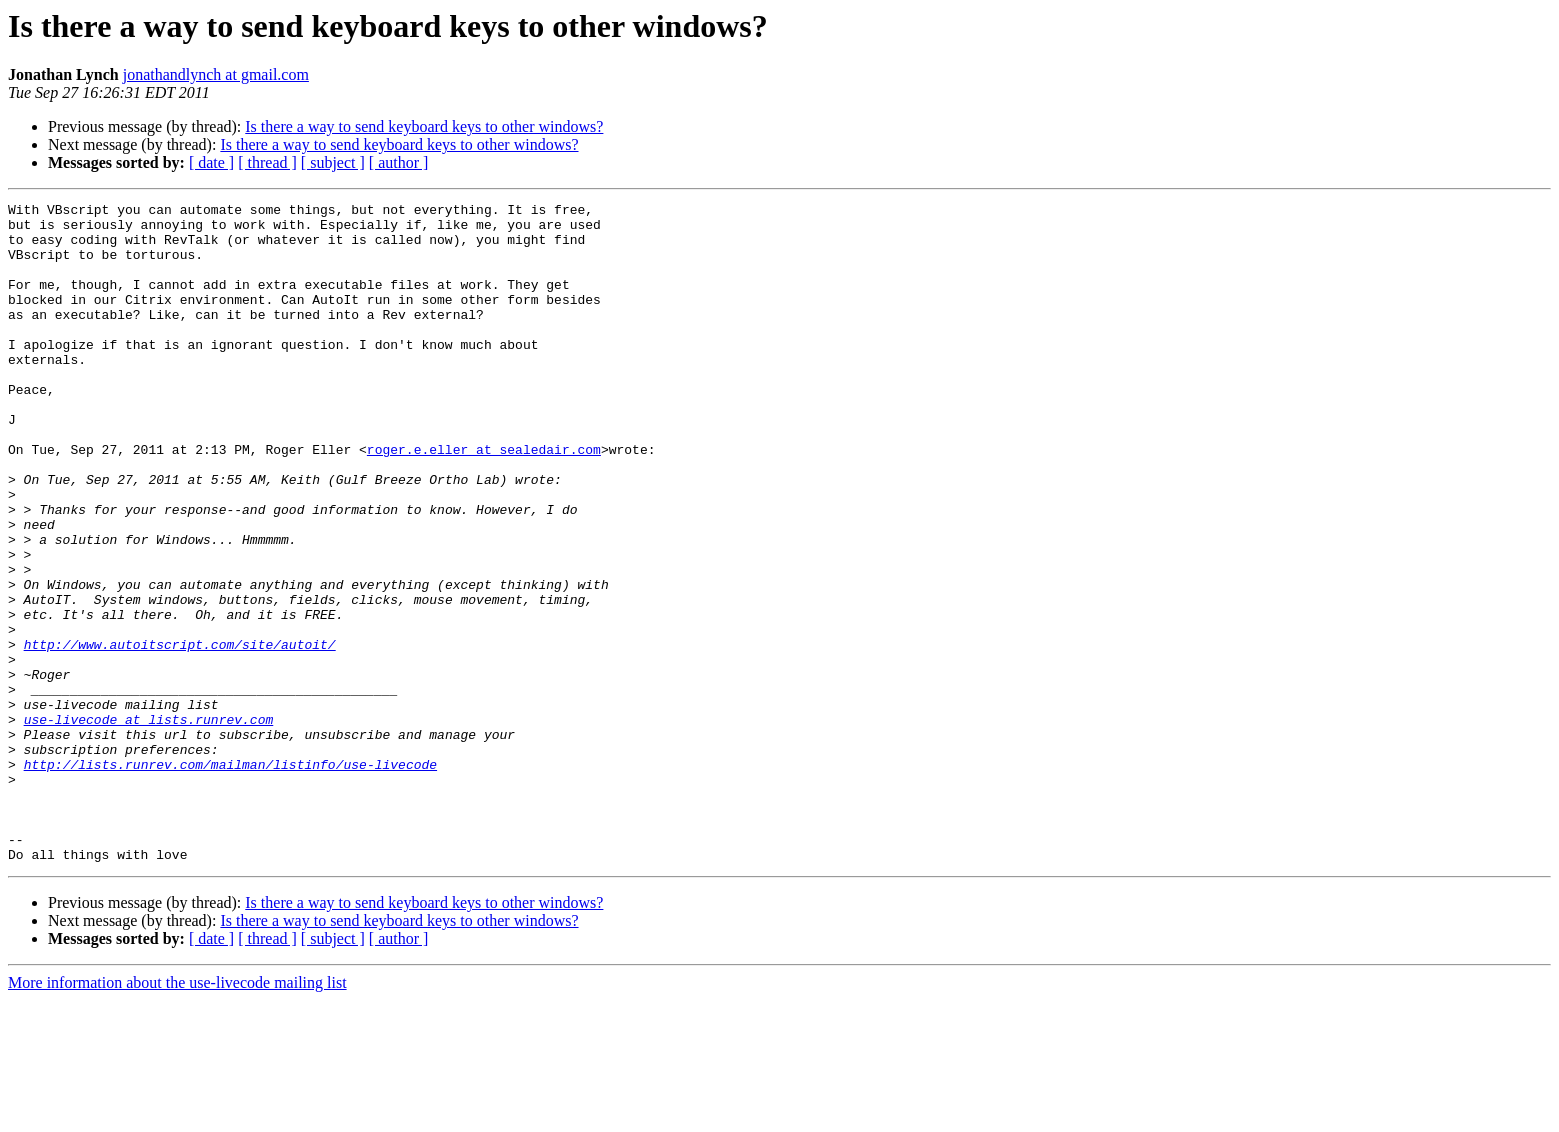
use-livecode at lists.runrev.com (149, 824)
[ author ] (399, 162)
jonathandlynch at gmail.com (216, 74)
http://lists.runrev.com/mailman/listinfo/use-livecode (230, 878)
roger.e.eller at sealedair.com (484, 500)
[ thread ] (267, 162)
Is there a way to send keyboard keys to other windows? (424, 126)
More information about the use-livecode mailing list (177, 1114)
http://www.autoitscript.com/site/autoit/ (180, 734)
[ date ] (211, 162)
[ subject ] (333, 162)
